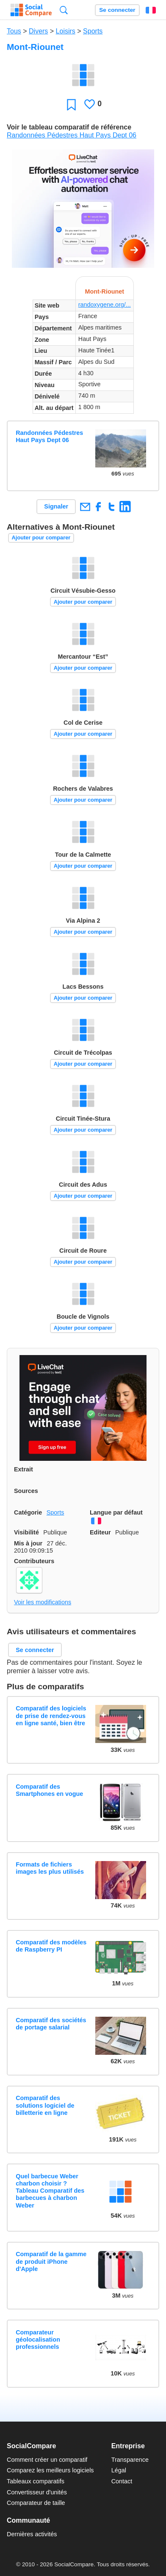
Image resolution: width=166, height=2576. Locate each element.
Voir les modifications (42, 1602)
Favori (71, 104)
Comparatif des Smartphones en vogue (49, 1790)
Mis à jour (28, 1543)
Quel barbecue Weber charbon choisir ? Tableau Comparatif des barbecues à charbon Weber (50, 2191)
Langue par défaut (116, 1512)
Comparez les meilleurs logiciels (50, 2470)
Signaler (56, 506)
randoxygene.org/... (104, 304)
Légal (118, 2470)
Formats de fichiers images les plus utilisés (50, 1868)
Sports (92, 31)
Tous (14, 31)
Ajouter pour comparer (41, 537)
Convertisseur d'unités (37, 2492)
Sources (26, 1490)
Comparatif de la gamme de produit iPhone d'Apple (51, 2261)
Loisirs (65, 31)
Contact (122, 2481)
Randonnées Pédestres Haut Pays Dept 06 (71, 135)
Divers (38, 31)
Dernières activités (32, 2534)
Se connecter (117, 10)
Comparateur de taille (36, 2502)
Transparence (130, 2459)
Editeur (100, 1532)
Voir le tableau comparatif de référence (69, 127)
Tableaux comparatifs (35, 2481)
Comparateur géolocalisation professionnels (38, 2340)
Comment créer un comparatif (47, 2459)
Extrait (23, 1469)
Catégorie (28, 1512)
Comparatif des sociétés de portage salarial (51, 2024)
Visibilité (26, 1532)
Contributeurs (34, 1561)
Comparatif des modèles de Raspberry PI (51, 1946)
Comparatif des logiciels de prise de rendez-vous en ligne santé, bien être (51, 1715)
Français (151, 10)
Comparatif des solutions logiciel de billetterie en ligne (45, 2105)
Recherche (64, 10)
